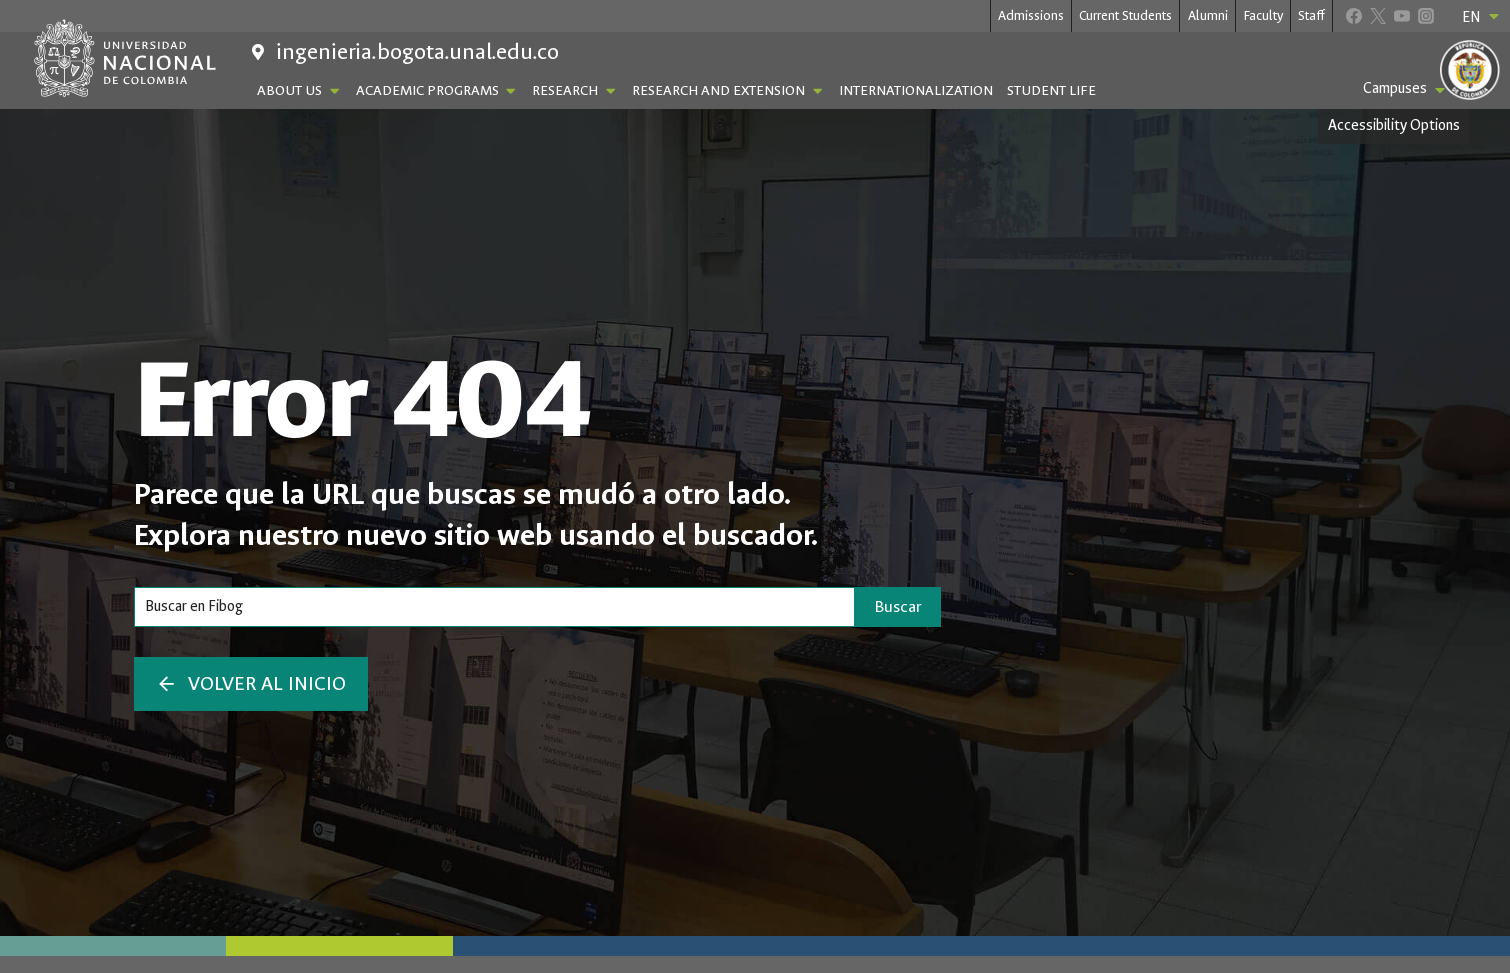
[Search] (494, 607)
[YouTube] (1401, 15)
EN (1482, 17)
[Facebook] (1353, 15)
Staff (1311, 15)
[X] (1377, 15)
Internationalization (916, 90)
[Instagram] (1425, 15)
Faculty (1263, 15)
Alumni (1208, 15)
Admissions (1031, 15)
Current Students (1125, 15)
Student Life (1051, 90)
